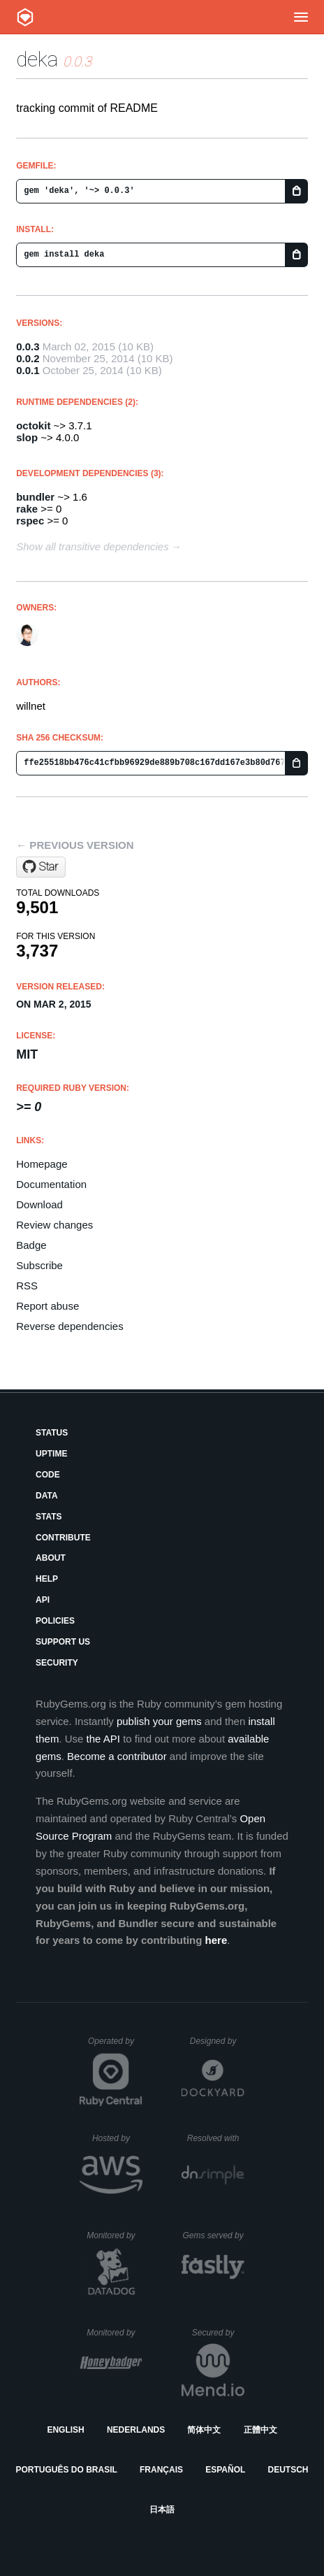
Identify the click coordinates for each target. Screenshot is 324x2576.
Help (47, 1579)
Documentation (51, 1184)
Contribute (63, 1538)
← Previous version (74, 845)
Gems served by (213, 2235)
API (43, 1600)
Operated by (115, 2046)
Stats (49, 1517)
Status (52, 1433)
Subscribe (39, 1265)
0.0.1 (27, 370)
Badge (31, 1245)
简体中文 (204, 2430)
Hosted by (117, 2138)
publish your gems (159, 1721)
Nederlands (136, 2430)
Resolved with (215, 2138)
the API (103, 1739)
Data (47, 1496)
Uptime (51, 1454)
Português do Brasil (66, 2470)
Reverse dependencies (69, 1326)
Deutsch (287, 2470)
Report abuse (47, 1306)
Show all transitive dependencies (92, 546)
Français (161, 2470)
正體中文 (260, 2430)
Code (48, 1475)
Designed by (217, 2041)
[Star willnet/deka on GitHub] (41, 867)
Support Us (63, 1642)
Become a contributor (117, 1756)
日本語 (162, 2509)
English (65, 2430)
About (51, 1558)
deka (37, 59)
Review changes (54, 1225)
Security (57, 1663)
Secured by (218, 2333)
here (216, 1940)
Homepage (41, 1164)
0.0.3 (27, 346)
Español (225, 2470)
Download (39, 1204)
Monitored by (114, 2235)
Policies (55, 1621)
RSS (27, 1285)
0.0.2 (27, 358)
